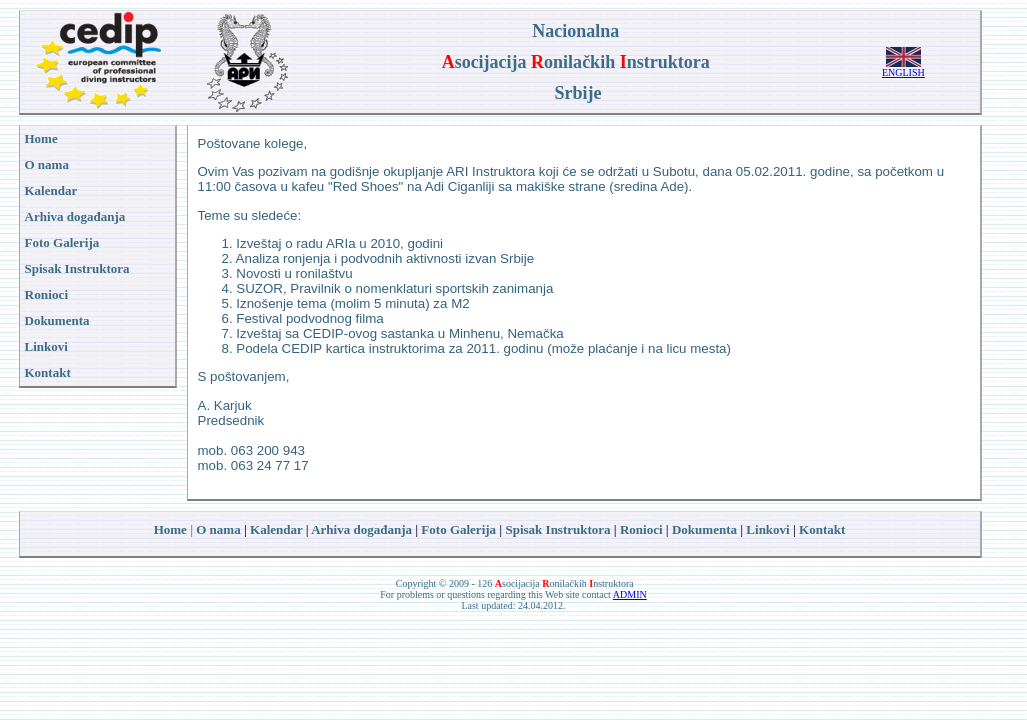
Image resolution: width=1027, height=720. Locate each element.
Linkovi (767, 529)
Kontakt (822, 529)
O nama (218, 529)
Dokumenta (704, 529)
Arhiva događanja (75, 216)
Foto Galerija (458, 529)
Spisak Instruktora (77, 268)
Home (170, 529)
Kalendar (276, 529)
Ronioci (47, 294)
